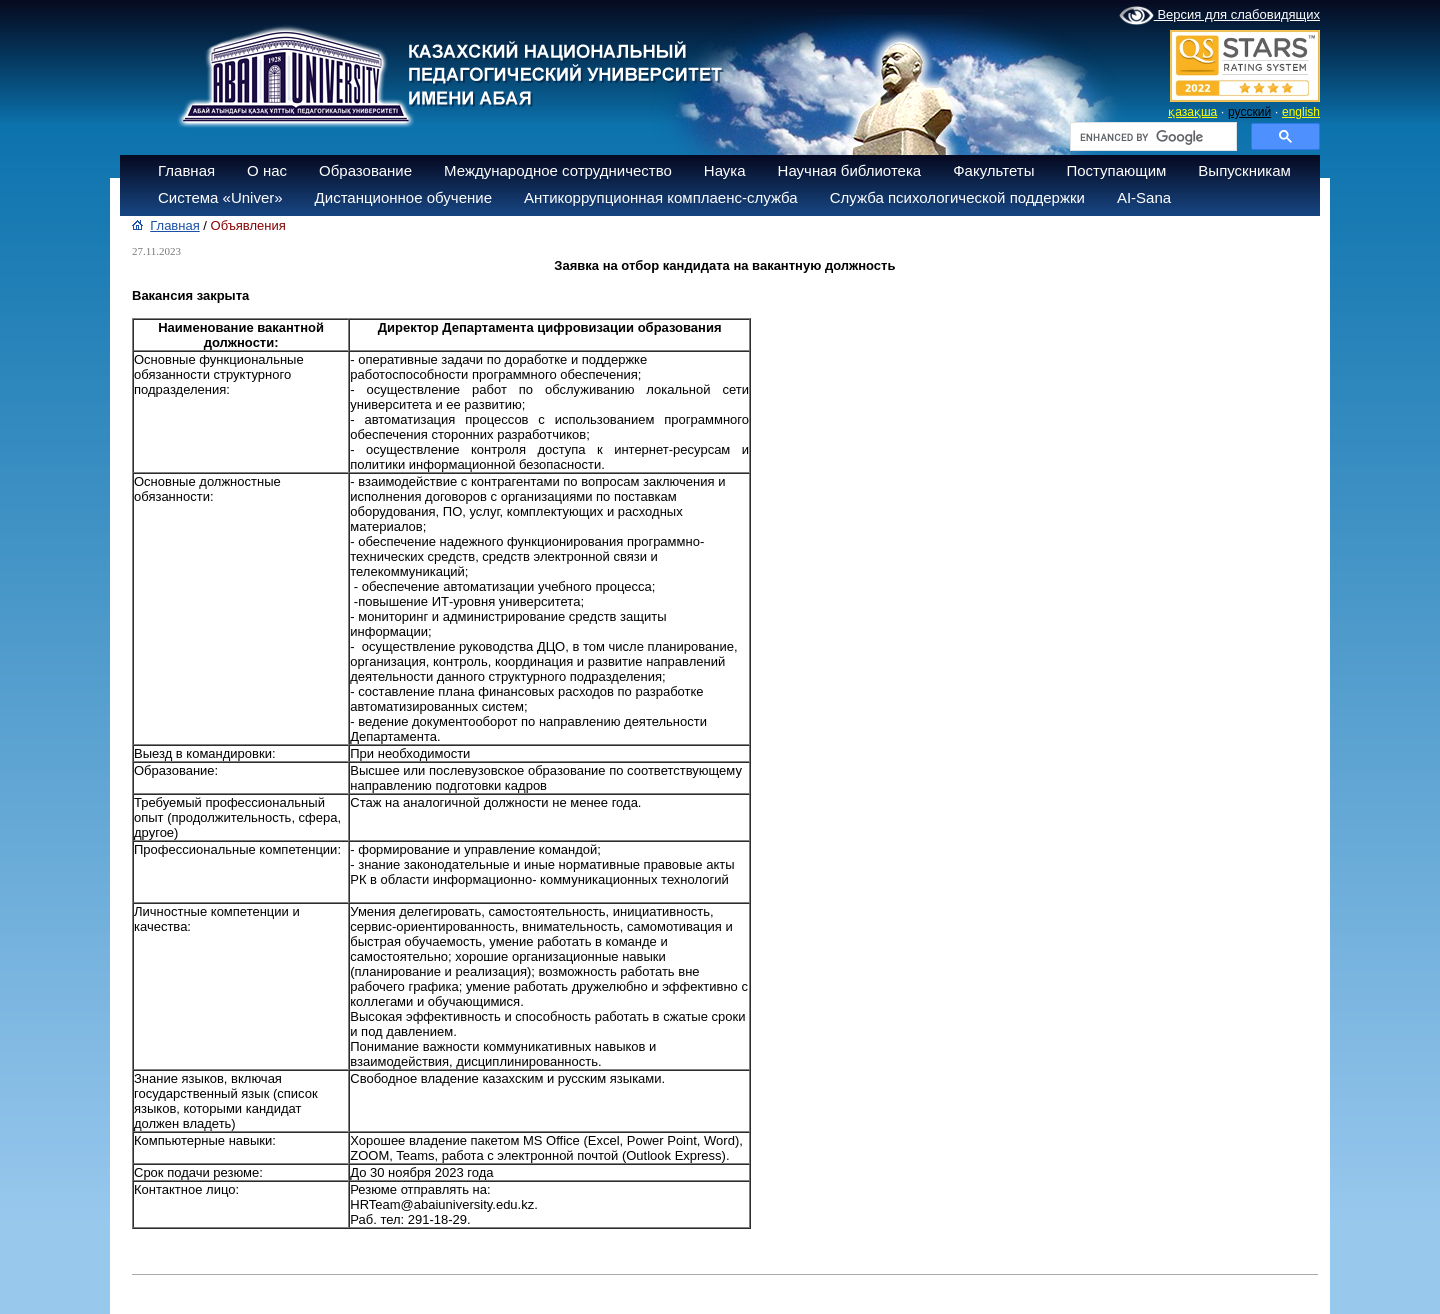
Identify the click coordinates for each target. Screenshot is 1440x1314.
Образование (365, 170)
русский (1249, 112)
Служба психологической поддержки (957, 197)
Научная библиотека (850, 170)
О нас (267, 170)
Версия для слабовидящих (1219, 16)
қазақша (1192, 112)
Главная (186, 170)
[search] (1151, 137)
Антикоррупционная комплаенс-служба (661, 197)
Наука (725, 170)
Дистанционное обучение (403, 197)
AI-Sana (1144, 197)
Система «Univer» (220, 197)
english (1301, 112)
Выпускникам (1244, 170)
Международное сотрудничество (558, 170)
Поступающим (1116, 170)
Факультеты (993, 170)
